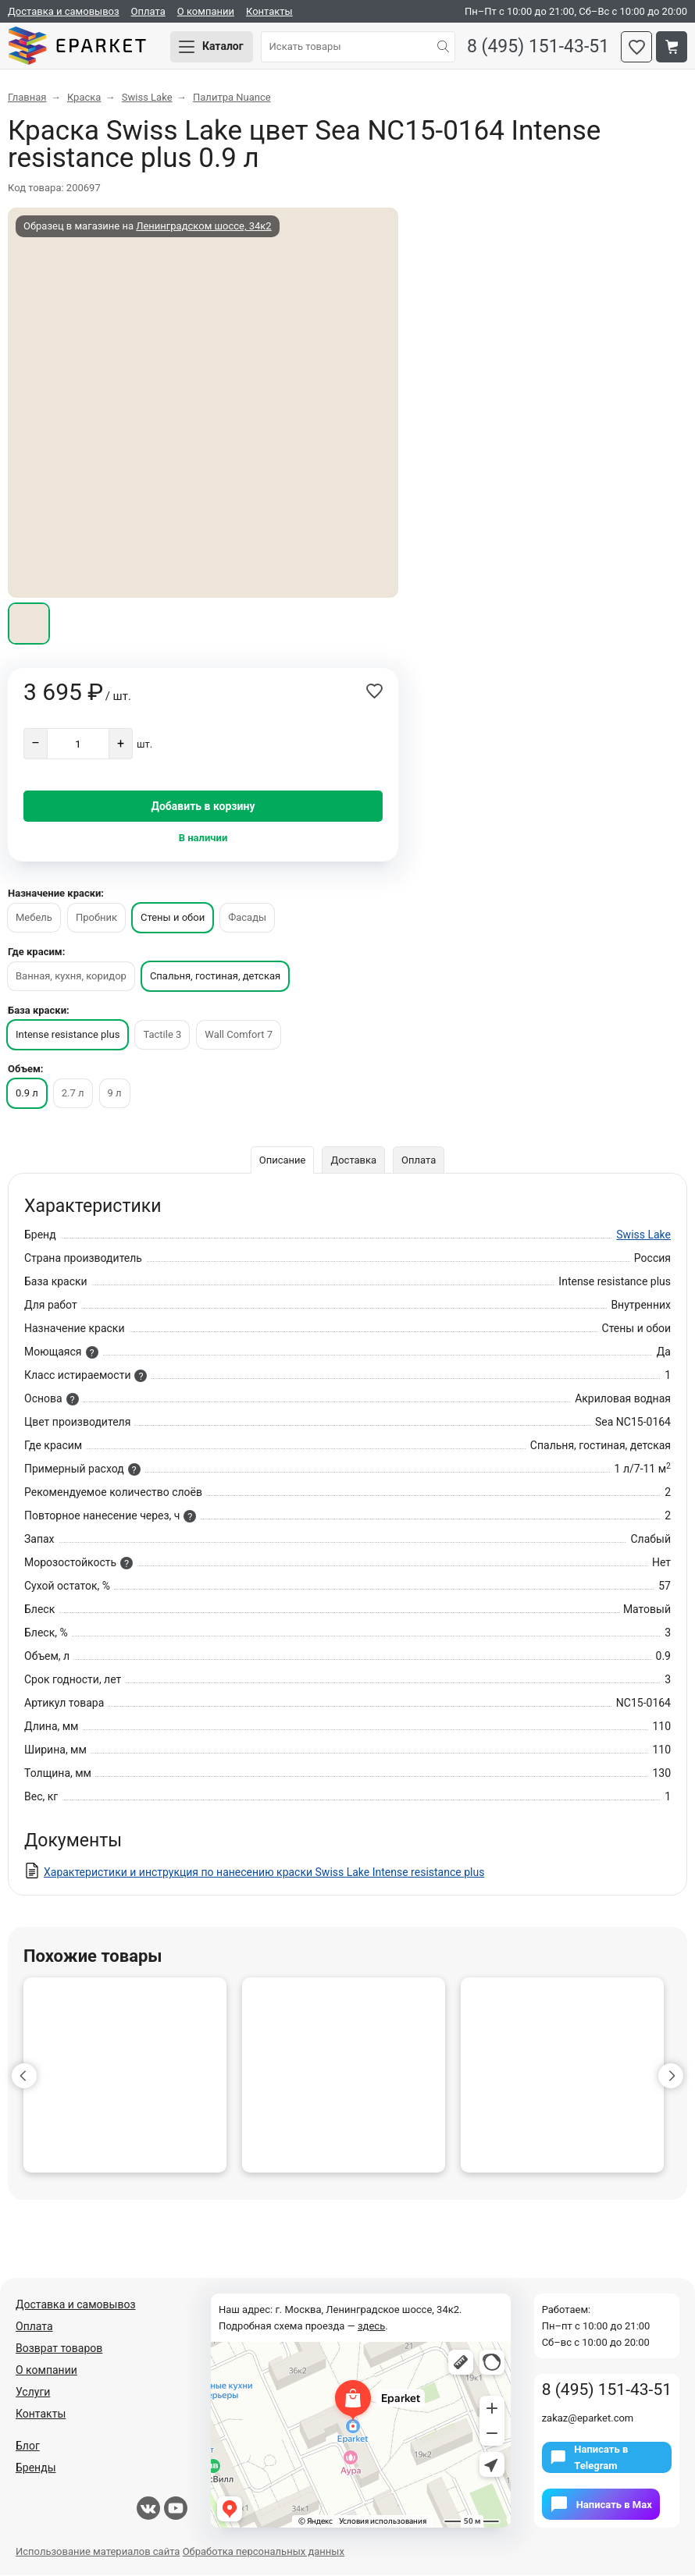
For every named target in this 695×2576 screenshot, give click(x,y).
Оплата (148, 11)
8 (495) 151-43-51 (538, 47)
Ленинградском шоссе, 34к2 (203, 227)
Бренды (36, 2468)
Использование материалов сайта (98, 2552)
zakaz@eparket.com (588, 2419)
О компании (205, 11)
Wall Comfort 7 (239, 1035)
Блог (28, 2446)
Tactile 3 (162, 1035)
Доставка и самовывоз (63, 11)
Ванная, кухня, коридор (71, 976)
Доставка (353, 1161)
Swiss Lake (643, 1235)
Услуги (33, 2392)
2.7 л (73, 1094)
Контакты (269, 11)
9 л (115, 1094)
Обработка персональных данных (263, 2552)
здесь (371, 2327)
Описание (282, 1161)
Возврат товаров (59, 2349)
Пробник (96, 918)
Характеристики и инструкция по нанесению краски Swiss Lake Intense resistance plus (264, 1873)
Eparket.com (78, 47)
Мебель (34, 918)
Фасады (247, 918)
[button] (24, 2076)
